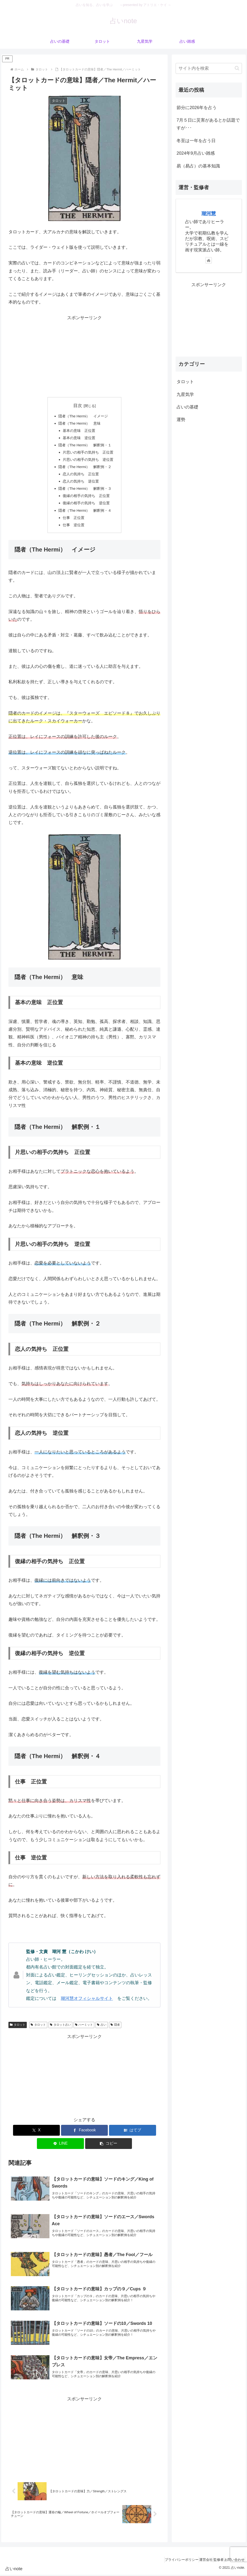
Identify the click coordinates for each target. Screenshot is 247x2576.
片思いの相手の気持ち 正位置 (88, 455)
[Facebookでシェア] (59, 2139)
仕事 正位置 (72, 526)
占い (101, 2034)
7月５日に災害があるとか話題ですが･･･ (208, 124)
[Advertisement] (84, 355)
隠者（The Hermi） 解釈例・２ (85, 471)
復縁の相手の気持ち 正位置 (86, 502)
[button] (135, 2139)
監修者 (212, 2561)
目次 (77, 405)
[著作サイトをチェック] (209, 260)
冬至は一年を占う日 (196, 140)
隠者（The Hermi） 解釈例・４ (85, 518)
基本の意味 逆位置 (78, 440)
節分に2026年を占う (197, 107)
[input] (209, 68)
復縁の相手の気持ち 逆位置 (86, 510)
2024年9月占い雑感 (196, 153)
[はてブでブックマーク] (84, 2139)
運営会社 (195, 2561)
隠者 (115, 2034)
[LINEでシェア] (110, 2139)
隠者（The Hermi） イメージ (83, 416)
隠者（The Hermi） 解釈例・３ (85, 494)
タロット (17, 2034)
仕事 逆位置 (72, 534)
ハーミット (84, 2034)
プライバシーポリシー (166, 2561)
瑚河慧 (208, 213)
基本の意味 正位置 (78, 432)
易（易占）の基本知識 (198, 166)
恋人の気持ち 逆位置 (80, 486)
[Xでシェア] (33, 2139)
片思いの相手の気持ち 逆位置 (88, 463)
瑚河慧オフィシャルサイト (87, 2007)
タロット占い (60, 2034)
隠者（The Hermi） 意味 (79, 424)
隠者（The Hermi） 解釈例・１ (85, 447)
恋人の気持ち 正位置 (80, 479)
